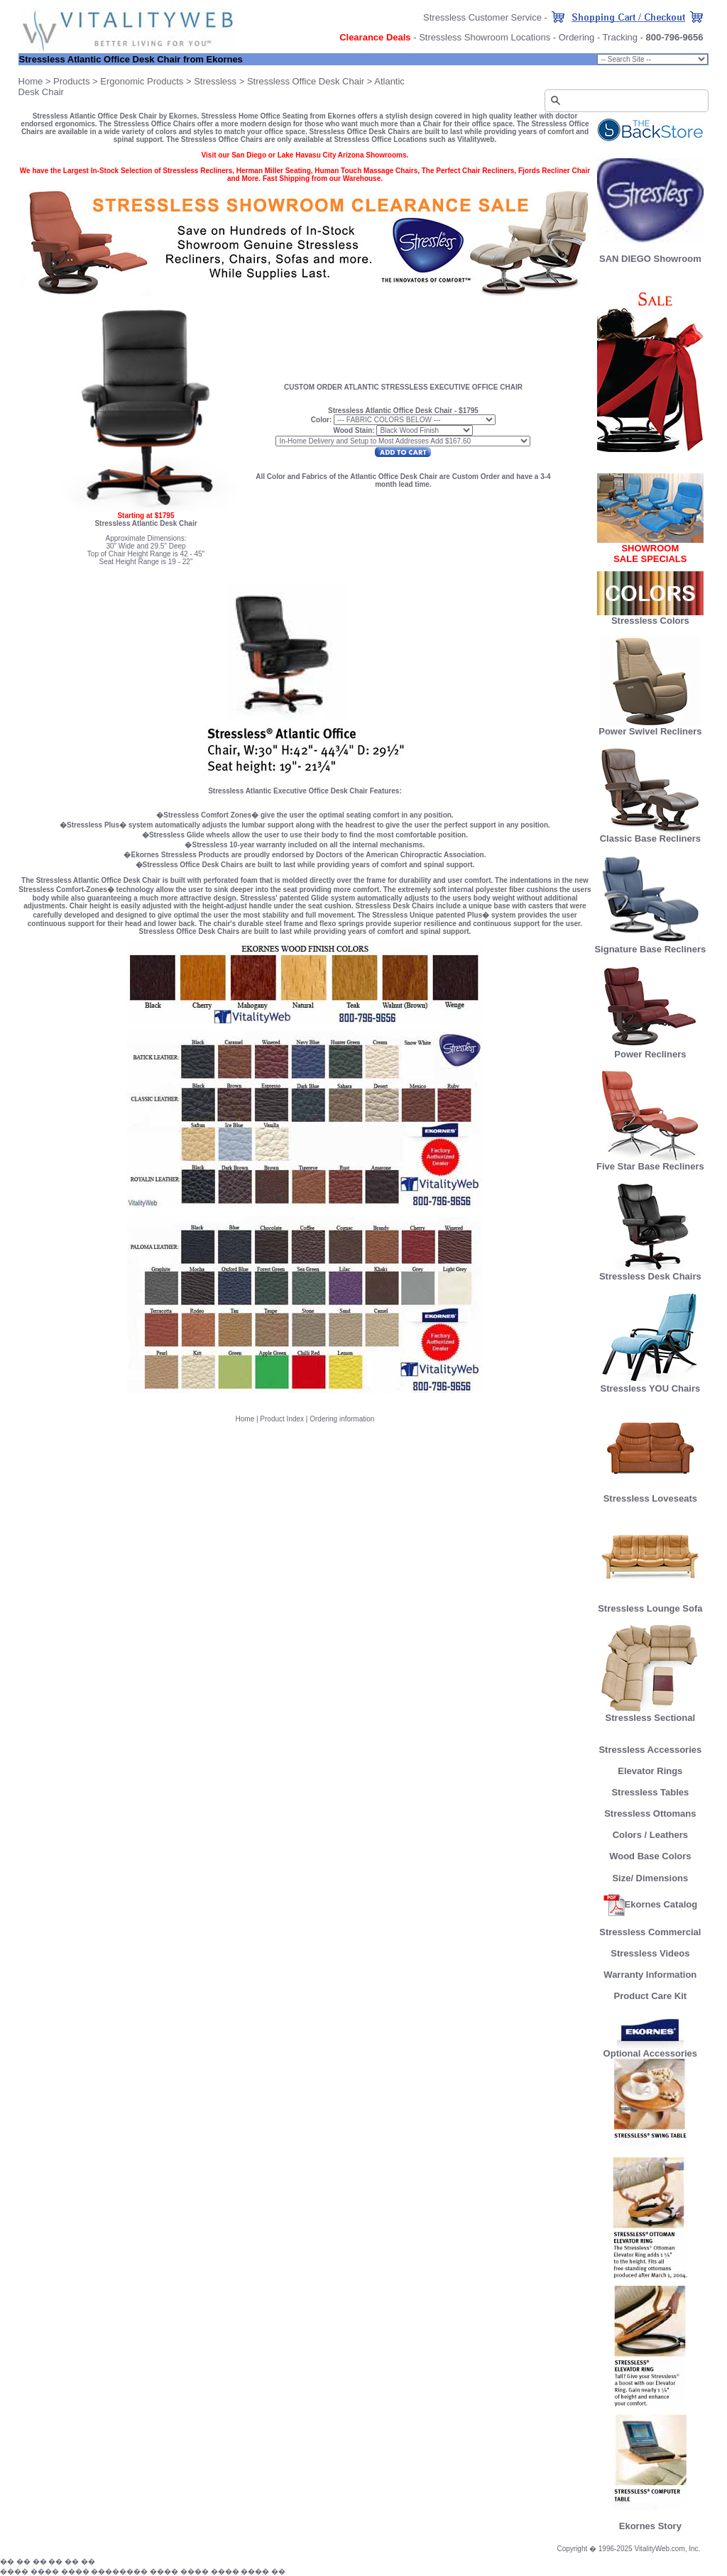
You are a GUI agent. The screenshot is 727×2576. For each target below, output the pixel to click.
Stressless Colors (650, 620)
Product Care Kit (650, 1996)
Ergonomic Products (141, 81)
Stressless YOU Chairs (651, 1384)
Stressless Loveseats (650, 1494)
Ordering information (342, 1419)
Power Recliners (650, 1049)
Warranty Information (649, 1974)
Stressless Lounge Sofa (650, 1604)
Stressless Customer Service (482, 17)
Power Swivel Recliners (649, 731)
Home (30, 81)
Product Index (282, 1419)
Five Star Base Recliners (650, 1162)
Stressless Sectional (650, 1713)
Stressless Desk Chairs (650, 1272)
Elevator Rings (650, 1771)
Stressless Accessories (649, 1749)
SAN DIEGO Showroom (650, 258)
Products (71, 81)
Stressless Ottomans (650, 1813)
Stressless (215, 81)
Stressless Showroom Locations (484, 37)
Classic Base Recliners (650, 834)
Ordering (577, 37)
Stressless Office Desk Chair (305, 81)
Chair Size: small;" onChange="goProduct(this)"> (652, 59)
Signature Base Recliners (650, 944)
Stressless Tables (650, 1792)
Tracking (620, 37)
